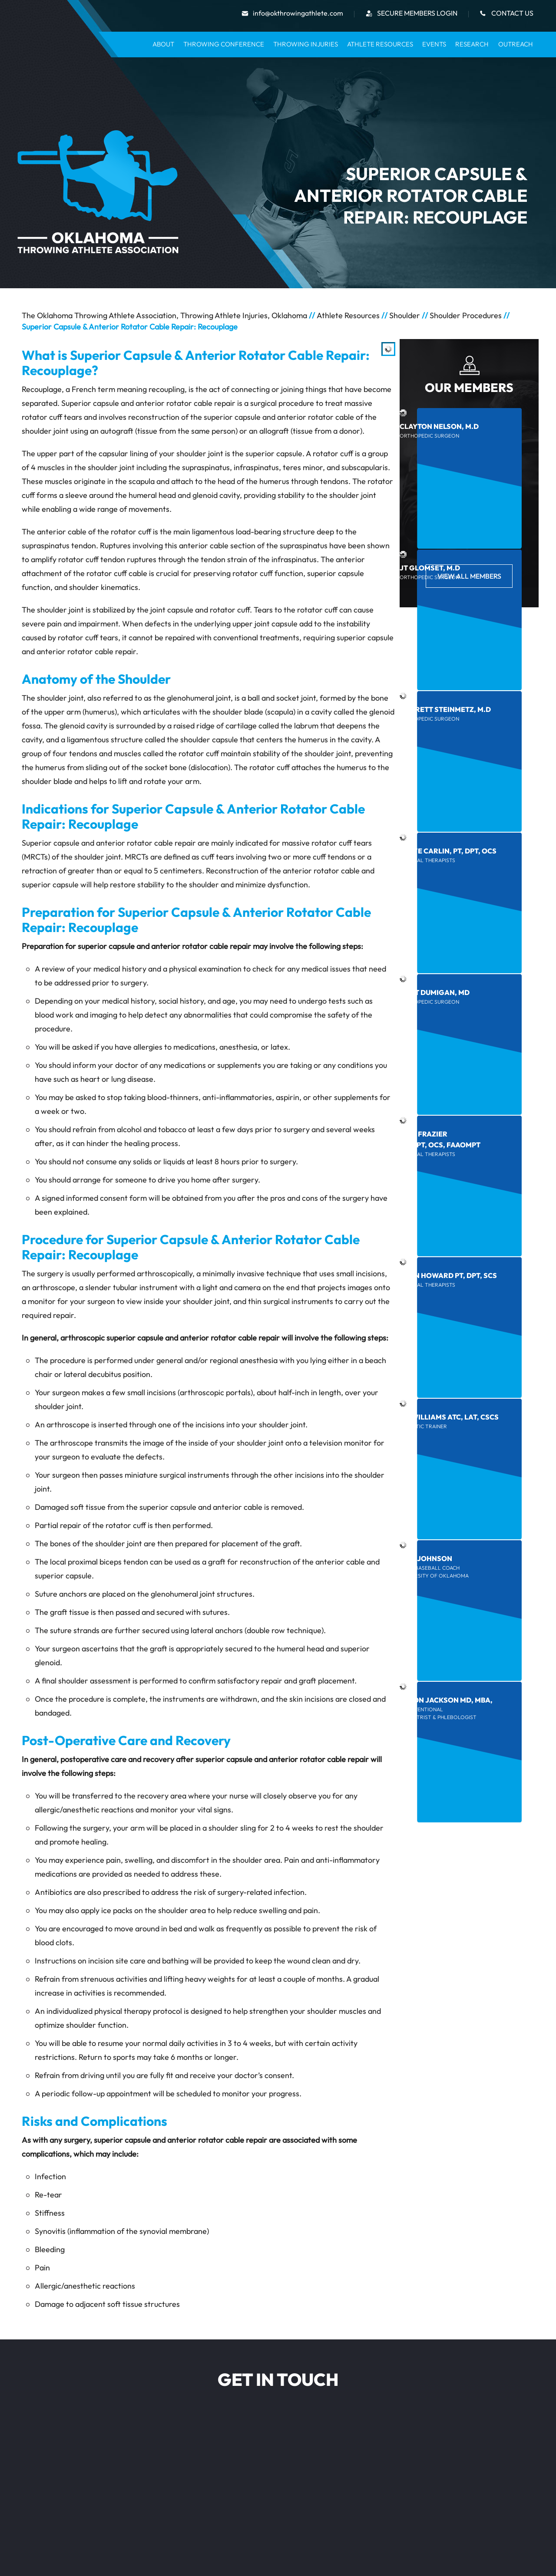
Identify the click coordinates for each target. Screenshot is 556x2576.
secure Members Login (417, 13)
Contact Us (512, 13)
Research (472, 44)
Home (137, 44)
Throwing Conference (223, 44)
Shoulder (404, 315)
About (163, 44)
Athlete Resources (380, 44)
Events (434, 44)
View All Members (469, 576)
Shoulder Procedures (466, 315)
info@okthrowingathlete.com (298, 13)
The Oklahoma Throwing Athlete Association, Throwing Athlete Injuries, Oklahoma (164, 315)
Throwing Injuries (305, 44)
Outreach (515, 44)
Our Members (469, 387)
